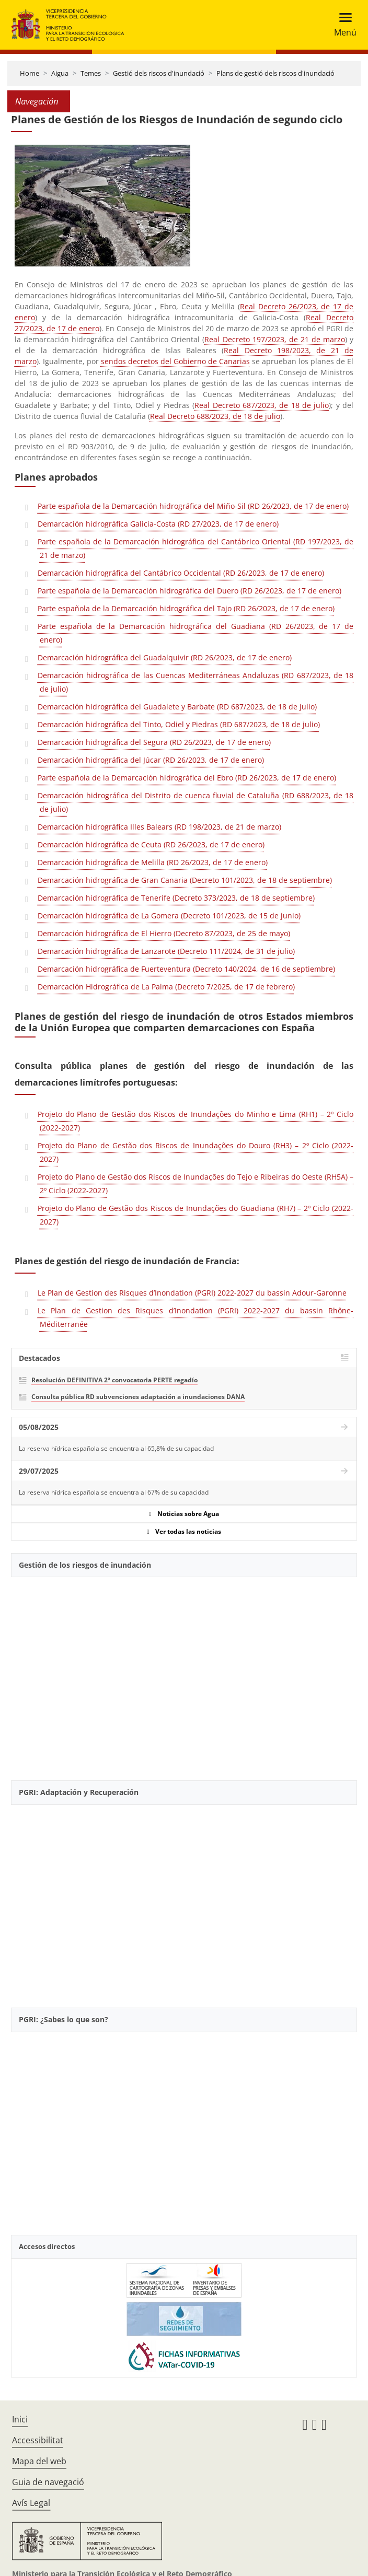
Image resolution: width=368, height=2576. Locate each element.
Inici (20, 2419)
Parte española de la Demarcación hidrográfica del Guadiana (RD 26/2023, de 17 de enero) (195, 633)
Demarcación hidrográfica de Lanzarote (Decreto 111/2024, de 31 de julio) (166, 951)
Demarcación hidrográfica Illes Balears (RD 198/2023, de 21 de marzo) (159, 827)
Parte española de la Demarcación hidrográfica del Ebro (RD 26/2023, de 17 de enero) (187, 778)
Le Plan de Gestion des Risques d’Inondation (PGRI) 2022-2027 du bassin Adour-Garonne (192, 1293)
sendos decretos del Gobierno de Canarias (175, 361)
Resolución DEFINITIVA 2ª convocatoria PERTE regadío (114, 1380)
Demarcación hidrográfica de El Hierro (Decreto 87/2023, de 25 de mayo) (164, 933)
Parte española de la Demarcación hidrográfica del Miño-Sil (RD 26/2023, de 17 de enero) (193, 506)
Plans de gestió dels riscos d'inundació (275, 73)
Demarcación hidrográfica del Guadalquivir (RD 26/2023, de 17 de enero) (165, 657)
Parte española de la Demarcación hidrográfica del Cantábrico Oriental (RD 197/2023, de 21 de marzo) (195, 548)
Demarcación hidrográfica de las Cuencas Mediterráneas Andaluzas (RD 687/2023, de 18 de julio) (195, 682)
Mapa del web (39, 2461)
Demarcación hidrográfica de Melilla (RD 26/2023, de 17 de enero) (153, 862)
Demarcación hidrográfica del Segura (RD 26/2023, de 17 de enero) (154, 742)
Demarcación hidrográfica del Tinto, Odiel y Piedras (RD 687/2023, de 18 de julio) (179, 724)
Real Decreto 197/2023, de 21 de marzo (274, 339)
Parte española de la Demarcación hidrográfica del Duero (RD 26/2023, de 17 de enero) (189, 591)
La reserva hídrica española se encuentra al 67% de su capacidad (114, 1492)
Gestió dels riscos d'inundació (158, 73)
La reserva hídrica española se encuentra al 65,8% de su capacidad (116, 1448)
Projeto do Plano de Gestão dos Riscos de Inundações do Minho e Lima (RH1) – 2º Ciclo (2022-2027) (195, 1121)
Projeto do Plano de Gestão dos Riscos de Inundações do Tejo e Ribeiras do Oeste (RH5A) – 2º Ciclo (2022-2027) (195, 1183)
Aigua (59, 73)
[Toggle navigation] (342, 25)
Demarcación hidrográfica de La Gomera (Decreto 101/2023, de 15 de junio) (169, 915)
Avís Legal (31, 2503)
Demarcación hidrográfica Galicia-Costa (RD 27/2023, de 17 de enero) (158, 524)
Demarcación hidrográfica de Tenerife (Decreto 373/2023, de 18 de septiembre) (176, 898)
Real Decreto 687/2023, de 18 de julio (261, 405)
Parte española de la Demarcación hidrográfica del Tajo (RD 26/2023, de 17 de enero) (186, 608)
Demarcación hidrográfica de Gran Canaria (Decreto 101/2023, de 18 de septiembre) (185, 880)
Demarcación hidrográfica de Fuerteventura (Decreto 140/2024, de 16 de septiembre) (186, 969)
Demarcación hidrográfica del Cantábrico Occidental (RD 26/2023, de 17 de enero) (181, 573)
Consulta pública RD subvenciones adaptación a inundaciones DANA (138, 1396)
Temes (90, 73)
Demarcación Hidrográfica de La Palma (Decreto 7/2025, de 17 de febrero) (166, 987)
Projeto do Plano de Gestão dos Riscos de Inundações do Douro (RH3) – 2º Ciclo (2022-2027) (195, 1152)
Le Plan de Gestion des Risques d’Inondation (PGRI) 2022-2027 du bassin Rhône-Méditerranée (195, 1317)
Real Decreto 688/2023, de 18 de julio (215, 416)
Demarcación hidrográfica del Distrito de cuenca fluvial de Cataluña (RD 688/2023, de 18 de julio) (195, 802)
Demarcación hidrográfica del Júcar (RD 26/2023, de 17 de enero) (151, 760)
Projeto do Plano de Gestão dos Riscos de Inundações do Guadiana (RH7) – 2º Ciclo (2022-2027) (195, 1215)
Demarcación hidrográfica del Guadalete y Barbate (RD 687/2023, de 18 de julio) (177, 707)
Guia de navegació (48, 2482)
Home (29, 73)
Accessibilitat (37, 2440)
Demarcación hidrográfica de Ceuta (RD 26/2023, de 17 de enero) (151, 844)
